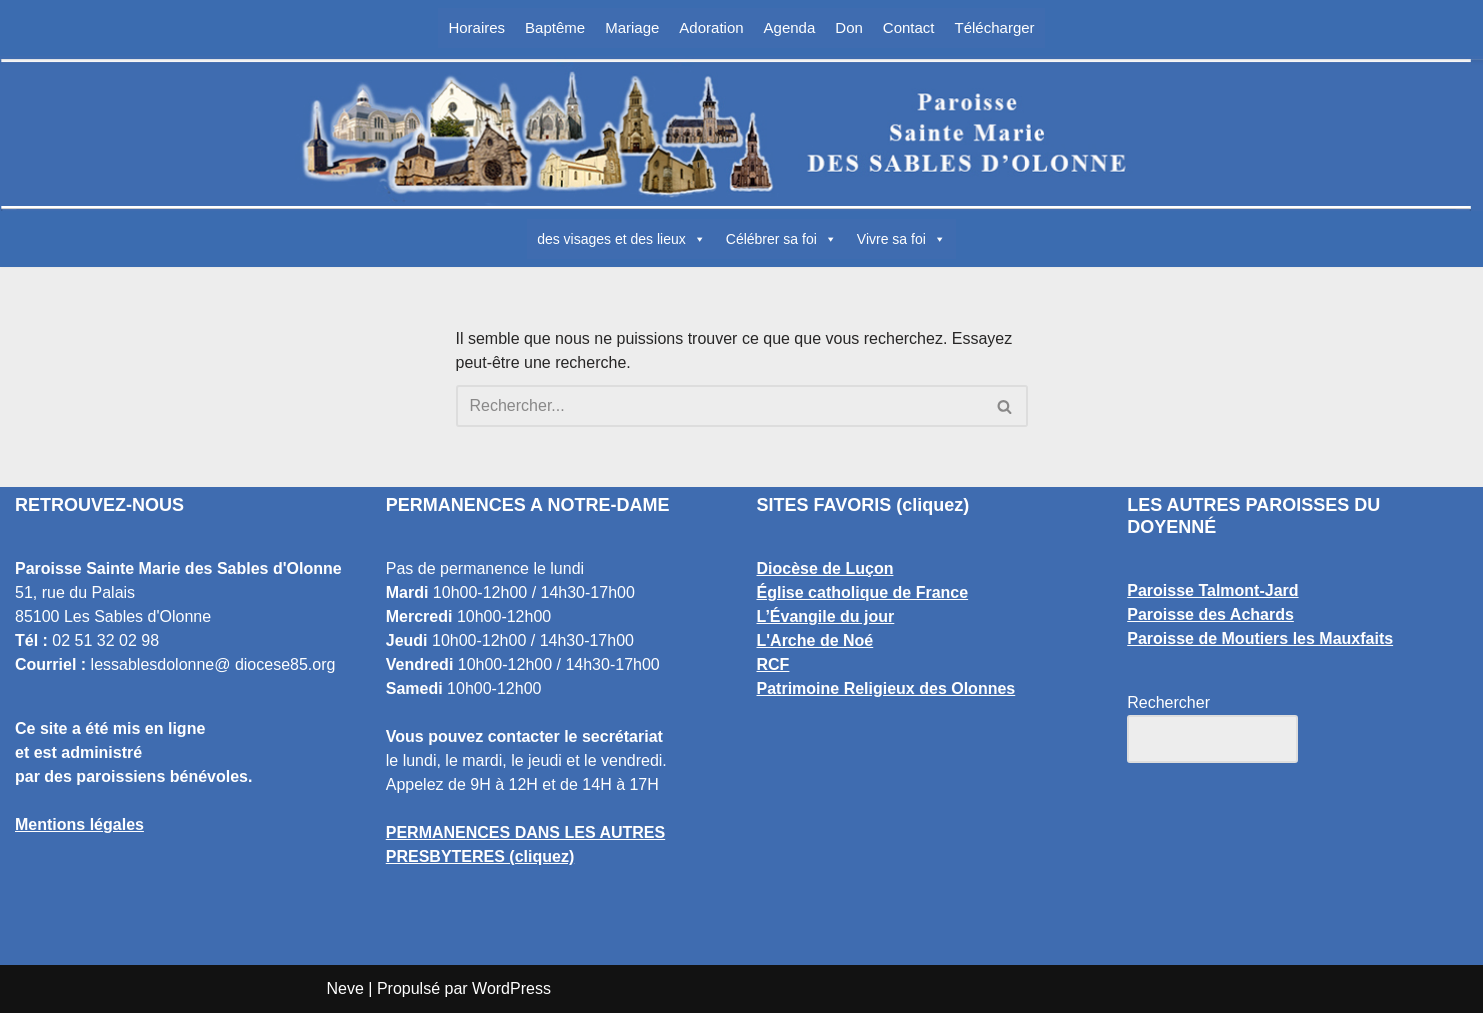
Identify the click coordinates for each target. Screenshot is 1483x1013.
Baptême (555, 27)
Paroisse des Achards (1210, 614)
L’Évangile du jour (826, 616)
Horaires (476, 27)
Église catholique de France (863, 592)
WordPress (511, 988)
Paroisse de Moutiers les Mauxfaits (1260, 638)
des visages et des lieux (621, 239)
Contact (909, 27)
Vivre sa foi (901, 239)
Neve (345, 988)
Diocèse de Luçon (825, 568)
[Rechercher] (719, 406)
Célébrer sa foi (781, 239)
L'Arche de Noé (815, 640)
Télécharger (995, 27)
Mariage (632, 27)
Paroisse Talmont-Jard (1212, 590)
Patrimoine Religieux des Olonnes (886, 688)
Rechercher (1168, 702)
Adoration (711, 27)
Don (849, 27)
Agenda (790, 27)
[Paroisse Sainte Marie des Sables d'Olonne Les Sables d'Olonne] (742, 134)
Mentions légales (79, 824)
